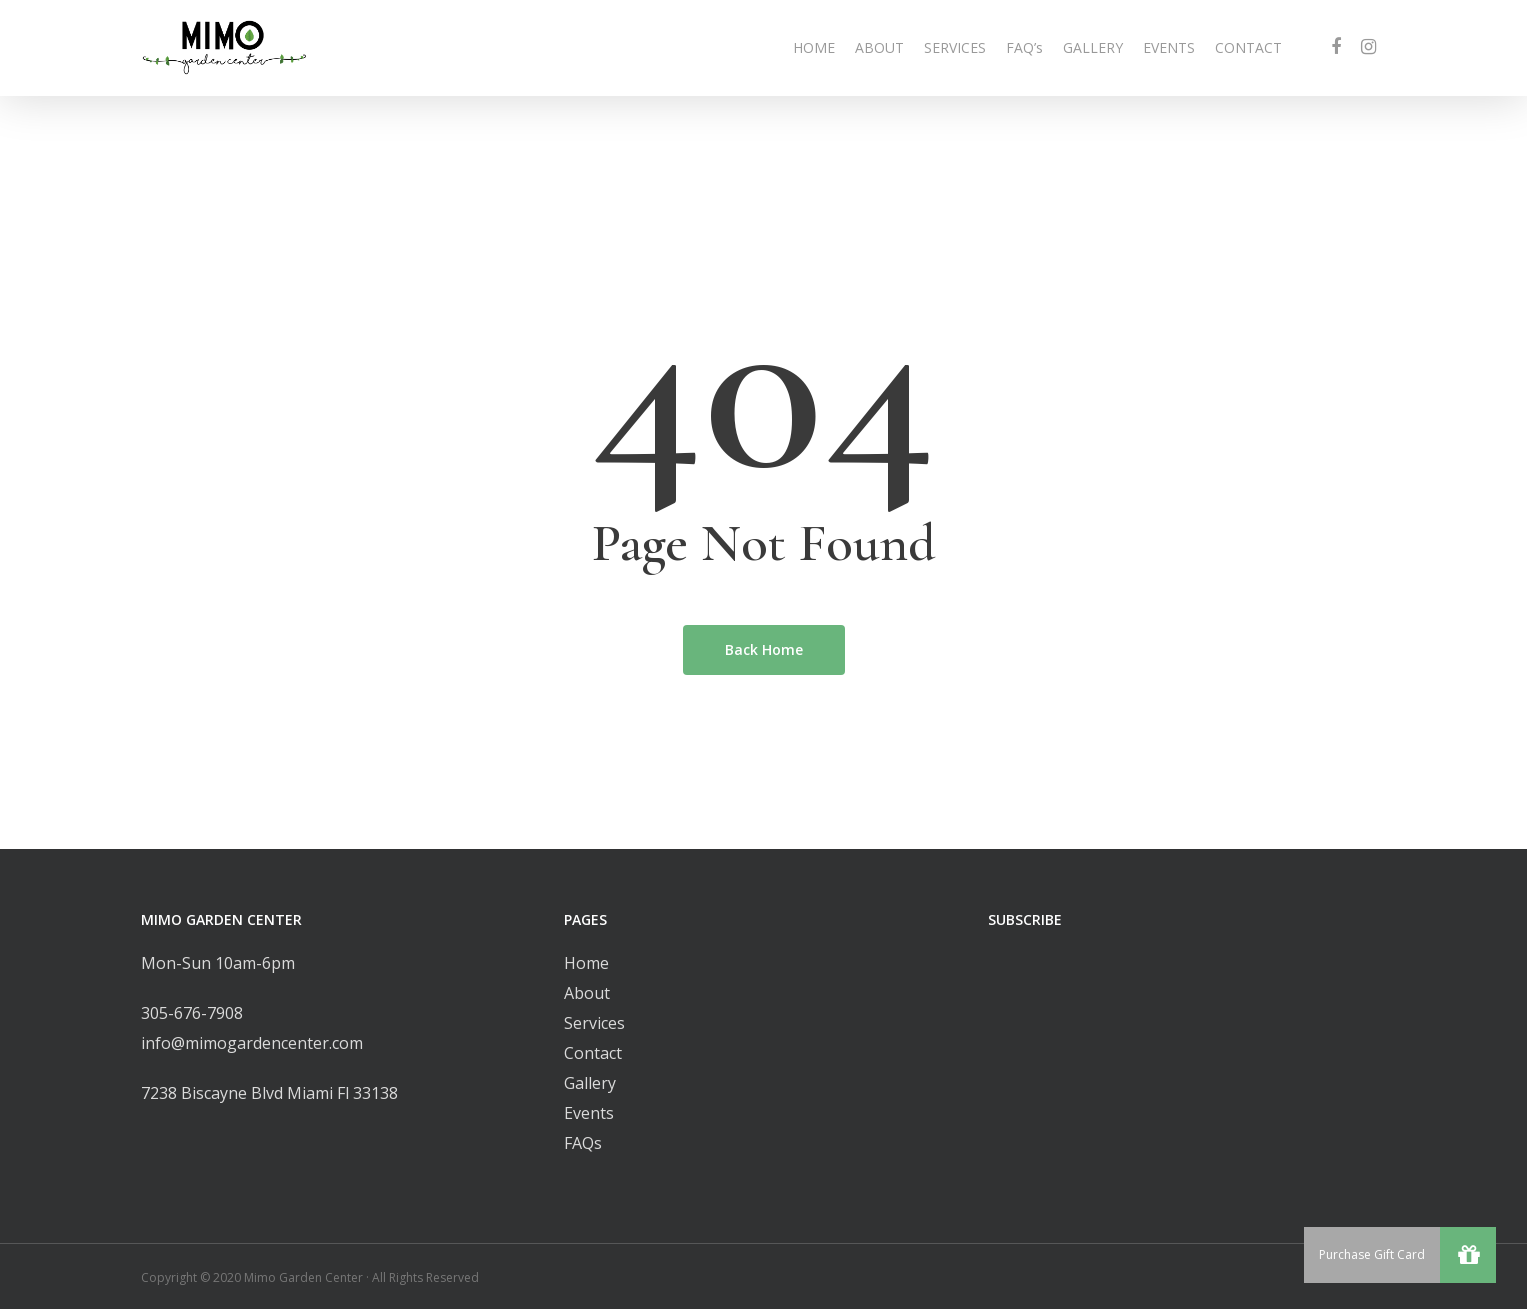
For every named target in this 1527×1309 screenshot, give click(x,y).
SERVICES (955, 47)
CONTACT (1248, 47)
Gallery (590, 1083)
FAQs (583, 1143)
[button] (1468, 1255)
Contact (593, 1053)
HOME (814, 47)
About (587, 993)
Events (589, 1113)
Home (586, 963)
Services (594, 1023)
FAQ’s (1024, 47)
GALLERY (1093, 47)
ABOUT (879, 47)
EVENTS (1169, 47)
